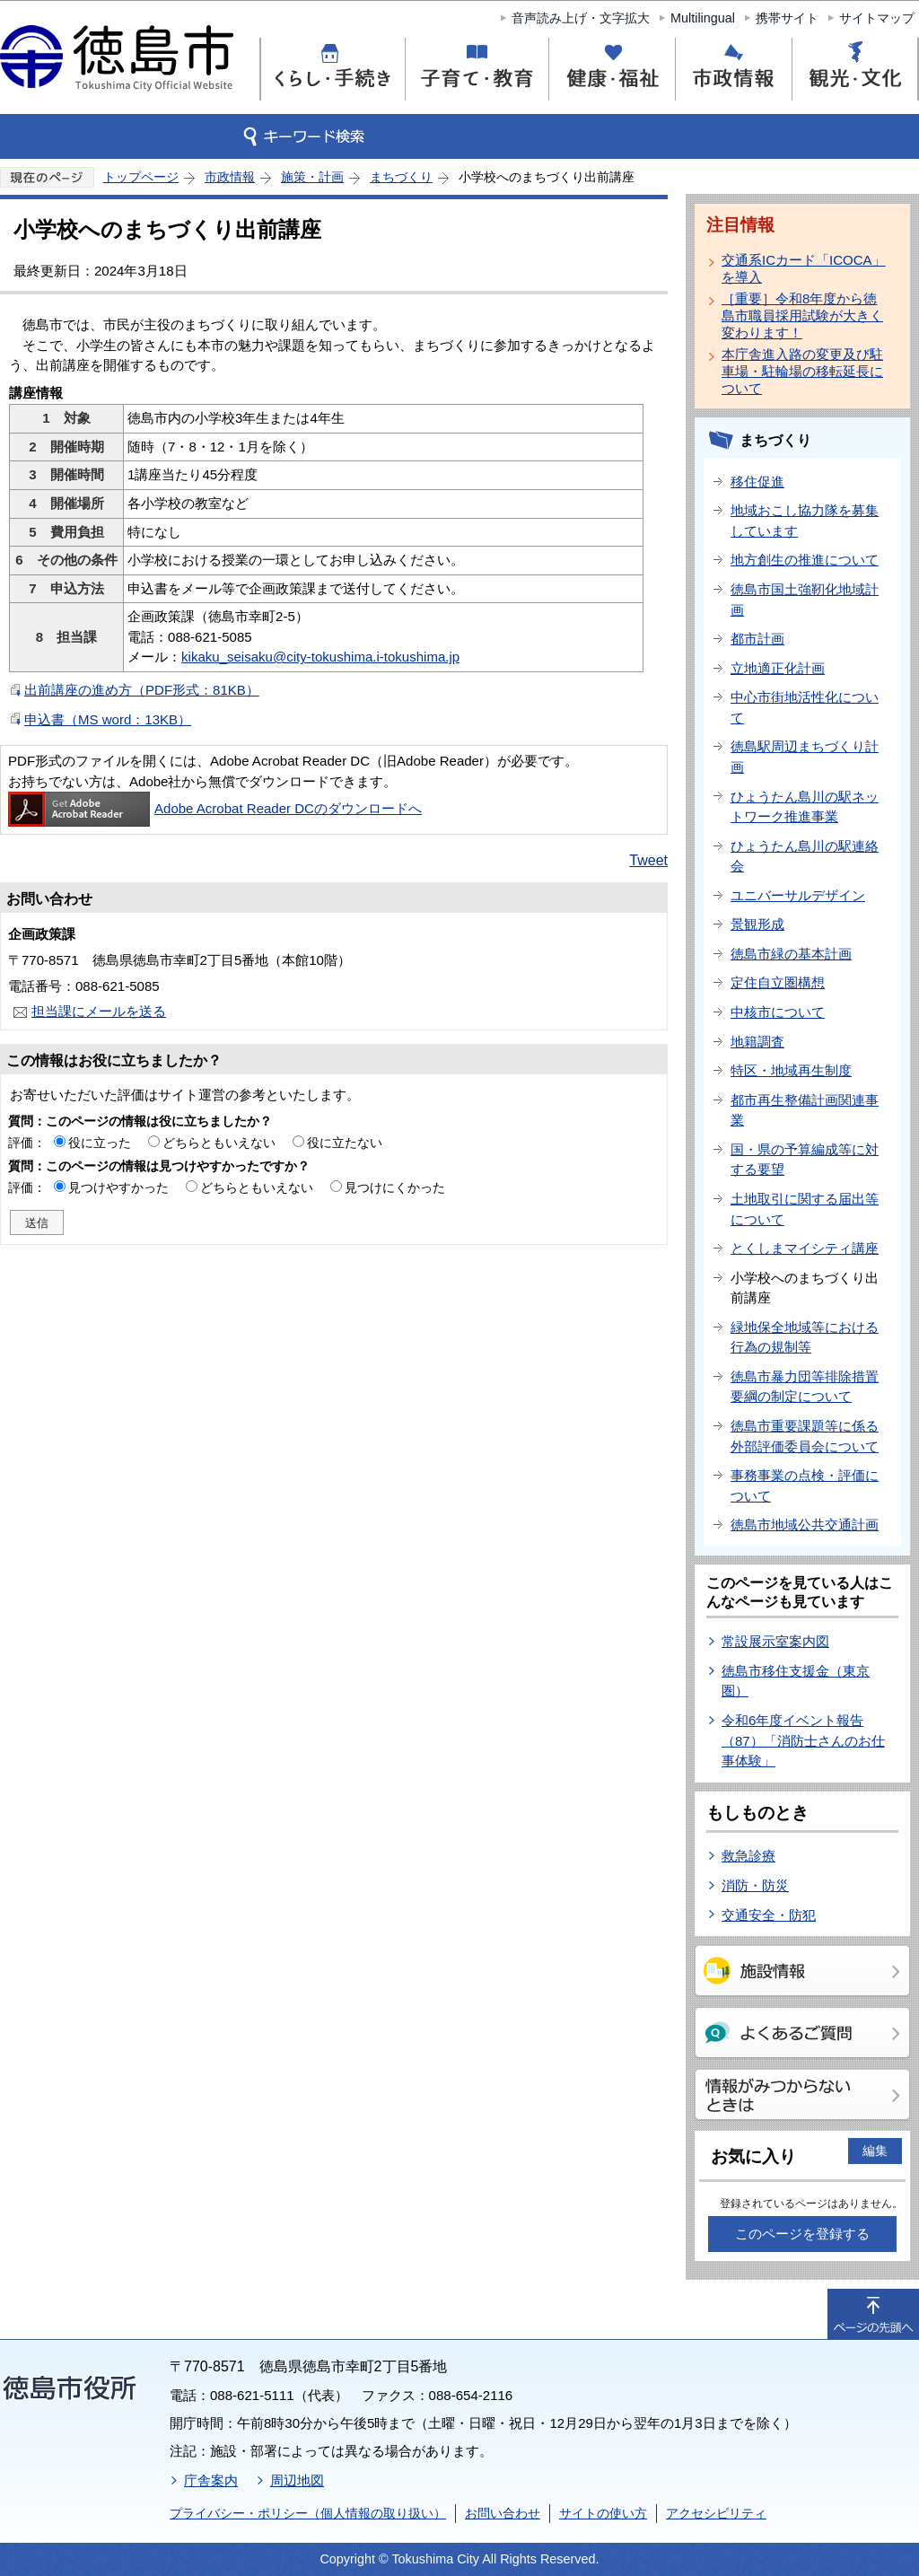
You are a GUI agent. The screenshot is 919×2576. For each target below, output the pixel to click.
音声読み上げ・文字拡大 (581, 18)
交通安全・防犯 (769, 1915)
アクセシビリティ (716, 2513)
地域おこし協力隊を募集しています (805, 521)
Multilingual (702, 18)
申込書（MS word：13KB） (107, 719)
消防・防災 (755, 1885)
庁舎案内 (211, 2480)
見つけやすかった (118, 1187)
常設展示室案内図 (775, 1641)
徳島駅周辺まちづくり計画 (805, 757)
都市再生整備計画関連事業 (805, 1110)
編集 (875, 2150)
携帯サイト (787, 18)
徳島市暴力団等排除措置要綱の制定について (805, 1387)
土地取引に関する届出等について (805, 1209)
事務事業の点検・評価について (805, 1485)
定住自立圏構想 (778, 982)
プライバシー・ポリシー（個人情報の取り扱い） (308, 2513)
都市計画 (757, 638)
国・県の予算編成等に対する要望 (805, 1160)
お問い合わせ (502, 2513)
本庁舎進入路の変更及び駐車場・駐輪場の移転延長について (802, 371)
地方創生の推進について (805, 559)
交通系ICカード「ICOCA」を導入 (804, 268)
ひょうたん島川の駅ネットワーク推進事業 (805, 807)
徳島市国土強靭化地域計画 (805, 600)
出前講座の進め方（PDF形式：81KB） (141, 689)
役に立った (99, 1142)
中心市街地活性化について (805, 707)
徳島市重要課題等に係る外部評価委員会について (805, 1436)
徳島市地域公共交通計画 (805, 1524)
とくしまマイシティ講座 (805, 1248)
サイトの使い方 (603, 2513)
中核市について (778, 1012)
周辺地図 (297, 2480)
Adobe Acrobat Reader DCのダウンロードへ (215, 808)
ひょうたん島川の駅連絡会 (805, 856)
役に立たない (344, 1142)
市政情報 (230, 177)
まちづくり (401, 177)
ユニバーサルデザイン (798, 895)
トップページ (141, 177)
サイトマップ (877, 18)
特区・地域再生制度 (791, 1070)
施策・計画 (312, 177)
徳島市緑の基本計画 (791, 953)
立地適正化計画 (778, 668)
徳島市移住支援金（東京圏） (796, 1681)
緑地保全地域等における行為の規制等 (805, 1337)
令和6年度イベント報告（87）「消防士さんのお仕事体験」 (803, 1740)
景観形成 (757, 924)
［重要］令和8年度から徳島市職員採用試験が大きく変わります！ (802, 315)
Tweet (648, 860)
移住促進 (757, 481)
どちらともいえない (219, 1142)
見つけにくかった (395, 1187)
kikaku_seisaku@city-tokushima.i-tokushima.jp (320, 656)
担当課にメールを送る (98, 1011)
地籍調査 (757, 1041)
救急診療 (748, 1855)
